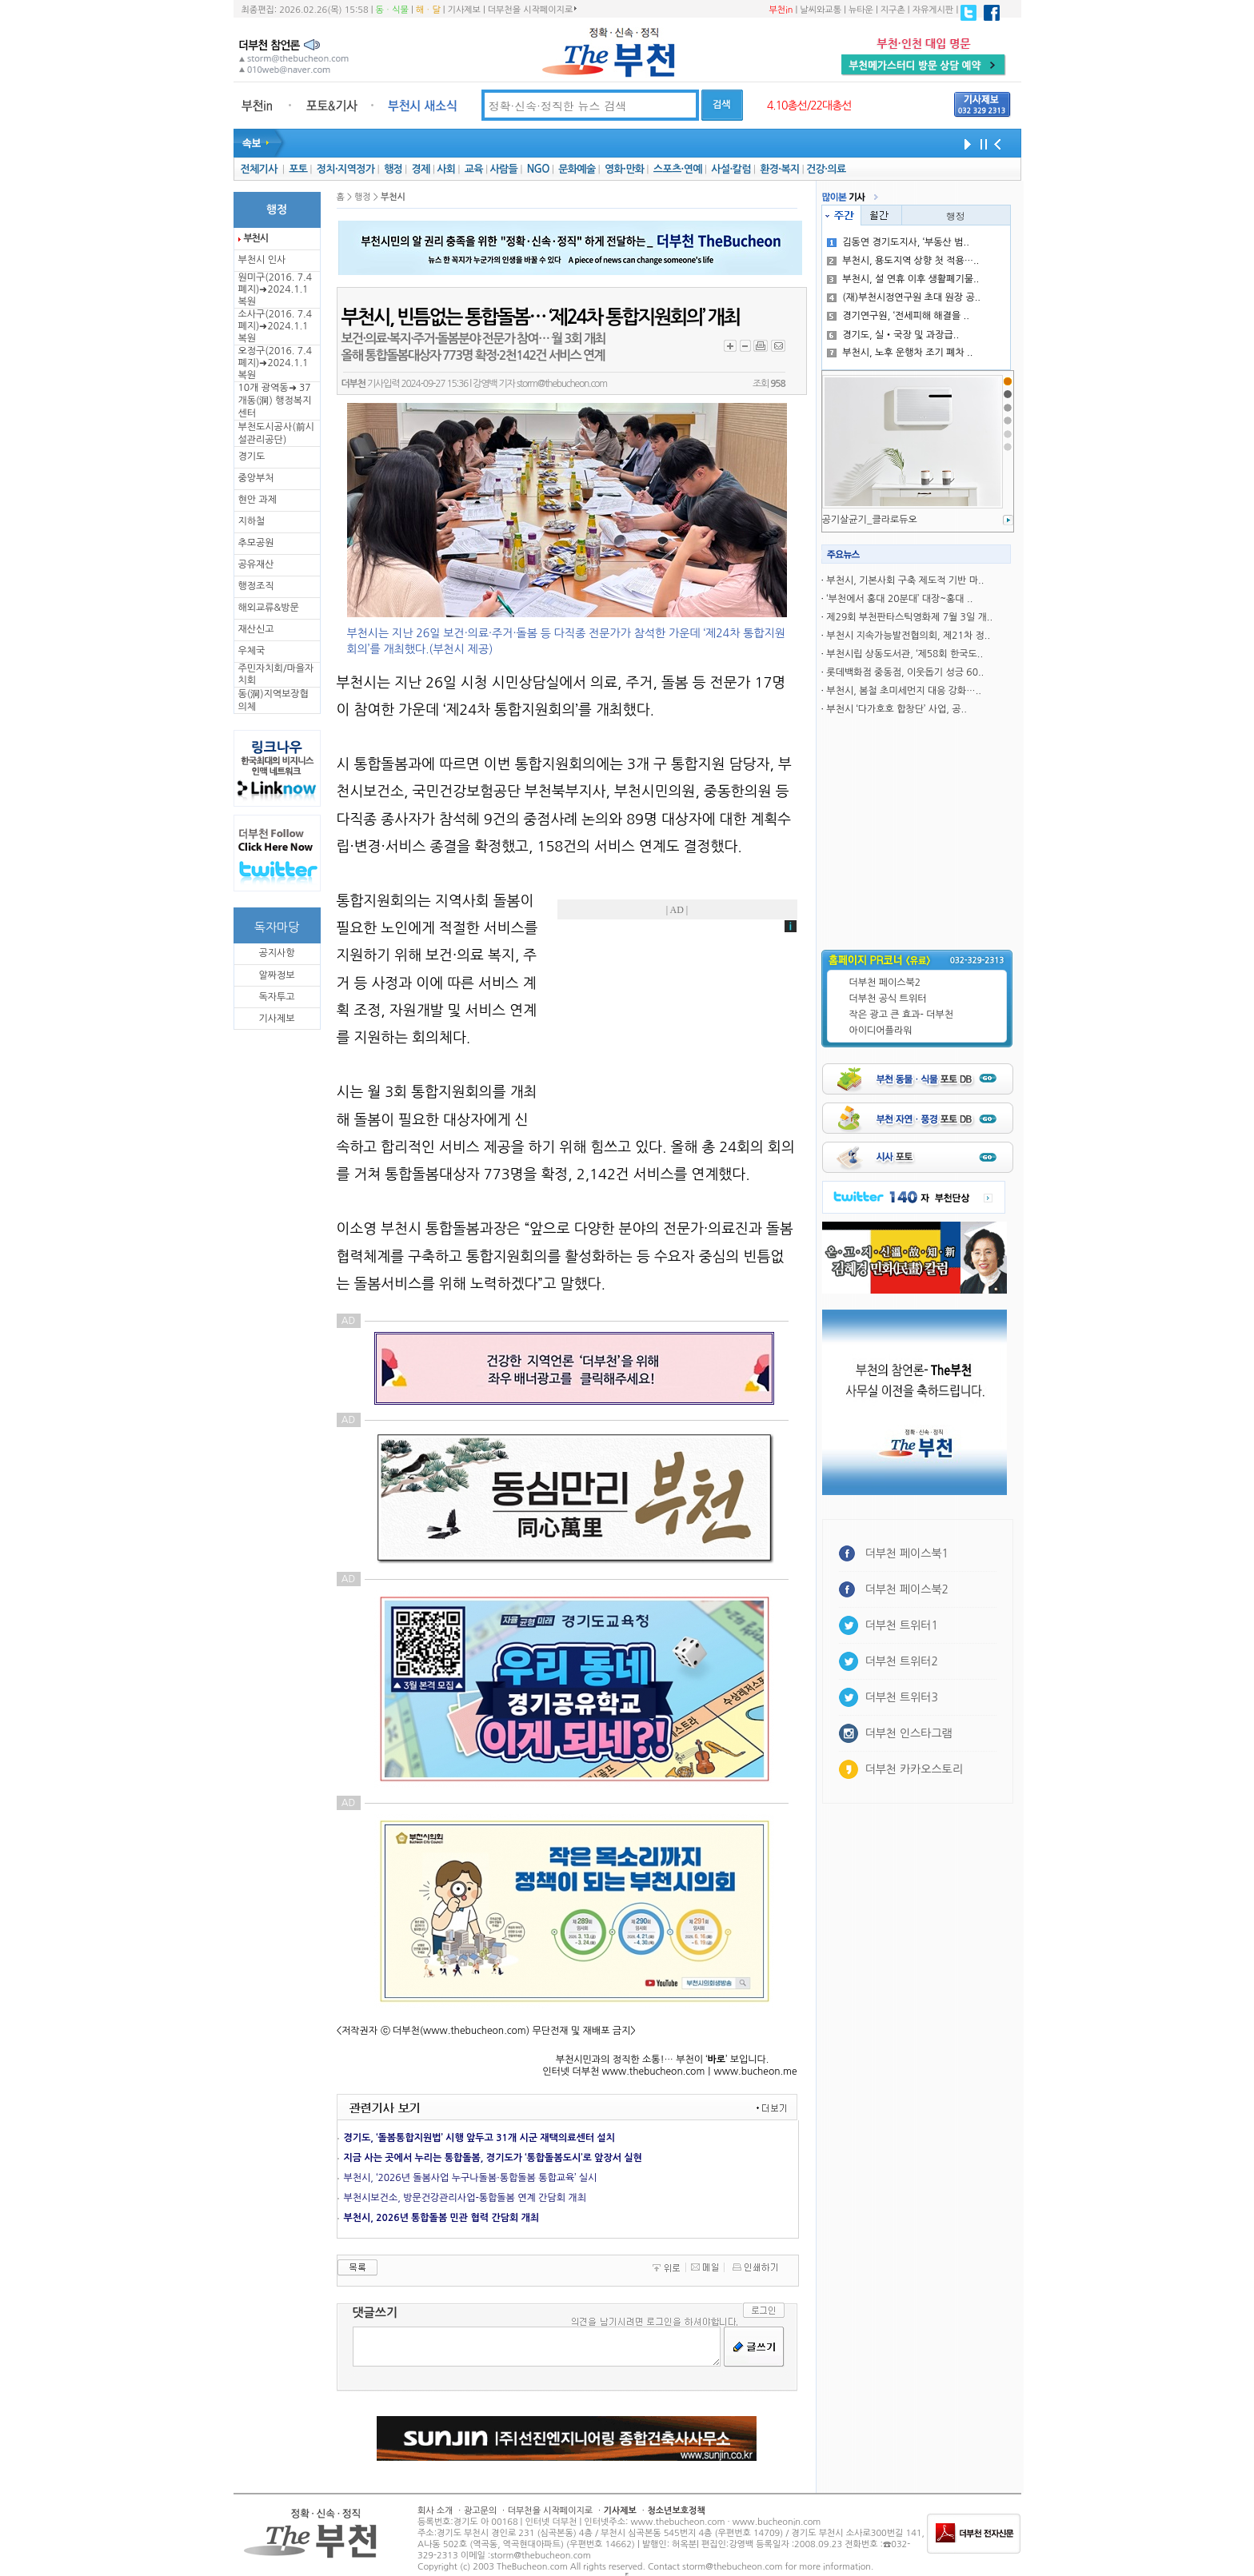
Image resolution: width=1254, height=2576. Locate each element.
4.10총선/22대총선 (809, 105)
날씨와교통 (820, 10)
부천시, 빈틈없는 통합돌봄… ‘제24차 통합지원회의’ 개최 (540, 317)
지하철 (252, 521)
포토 (298, 169)
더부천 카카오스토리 (914, 1769)
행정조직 (256, 586)
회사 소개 (435, 2510)
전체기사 (258, 169)
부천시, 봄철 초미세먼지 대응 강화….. (903, 691)
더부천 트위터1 (901, 1625)
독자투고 (276, 997)
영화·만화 (624, 169)
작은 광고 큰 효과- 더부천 (901, 1014)
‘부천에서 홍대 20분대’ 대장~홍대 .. (899, 599)
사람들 (503, 169)
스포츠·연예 (677, 169)
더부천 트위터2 (901, 1661)
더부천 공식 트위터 (888, 998)
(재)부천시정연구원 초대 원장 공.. (903, 297)
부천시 (256, 238)
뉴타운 (861, 10)
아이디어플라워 (881, 1030)
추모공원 (256, 543)
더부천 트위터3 (901, 1697)
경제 (421, 169)
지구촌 (893, 10)
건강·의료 (825, 169)
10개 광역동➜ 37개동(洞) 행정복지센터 (275, 400)
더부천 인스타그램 (908, 1733)
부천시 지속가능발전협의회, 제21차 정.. (908, 635)
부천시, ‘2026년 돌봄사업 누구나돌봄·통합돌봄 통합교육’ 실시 (470, 2178)
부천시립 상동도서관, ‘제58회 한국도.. (904, 654)
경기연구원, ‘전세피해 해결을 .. (898, 316)
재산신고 (256, 629)
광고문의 (480, 2510)
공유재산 (256, 564)
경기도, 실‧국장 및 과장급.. (893, 335)
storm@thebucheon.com (562, 384)
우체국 (252, 651)
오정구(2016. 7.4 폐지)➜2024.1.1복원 (275, 363)
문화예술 (576, 169)
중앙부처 (256, 478)
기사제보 (464, 10)
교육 (474, 169)
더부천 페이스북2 (885, 982)
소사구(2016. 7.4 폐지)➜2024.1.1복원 (275, 326)
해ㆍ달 (428, 10)
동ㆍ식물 (392, 10)
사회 (446, 169)
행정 (393, 169)
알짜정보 (276, 975)
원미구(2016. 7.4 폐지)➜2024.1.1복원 (275, 289)
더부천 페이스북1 (907, 1553)
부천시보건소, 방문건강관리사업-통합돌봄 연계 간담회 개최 (465, 2198)
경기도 (252, 456)
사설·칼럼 (730, 169)
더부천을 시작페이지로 (532, 9)
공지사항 (276, 953)
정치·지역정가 (346, 169)
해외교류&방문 (268, 607)
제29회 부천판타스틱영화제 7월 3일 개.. (909, 617)
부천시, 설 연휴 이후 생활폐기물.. (903, 279)
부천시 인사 (262, 260)
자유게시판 (933, 10)
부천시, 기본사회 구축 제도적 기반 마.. (905, 580)
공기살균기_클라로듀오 (869, 519)
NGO (538, 169)
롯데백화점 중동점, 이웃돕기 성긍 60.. (905, 672)
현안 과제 (257, 499)
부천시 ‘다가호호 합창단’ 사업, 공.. (896, 709)
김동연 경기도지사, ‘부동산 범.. (898, 242)
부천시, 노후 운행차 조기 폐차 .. (899, 352)
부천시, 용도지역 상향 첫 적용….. (903, 260)
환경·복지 (779, 169)
